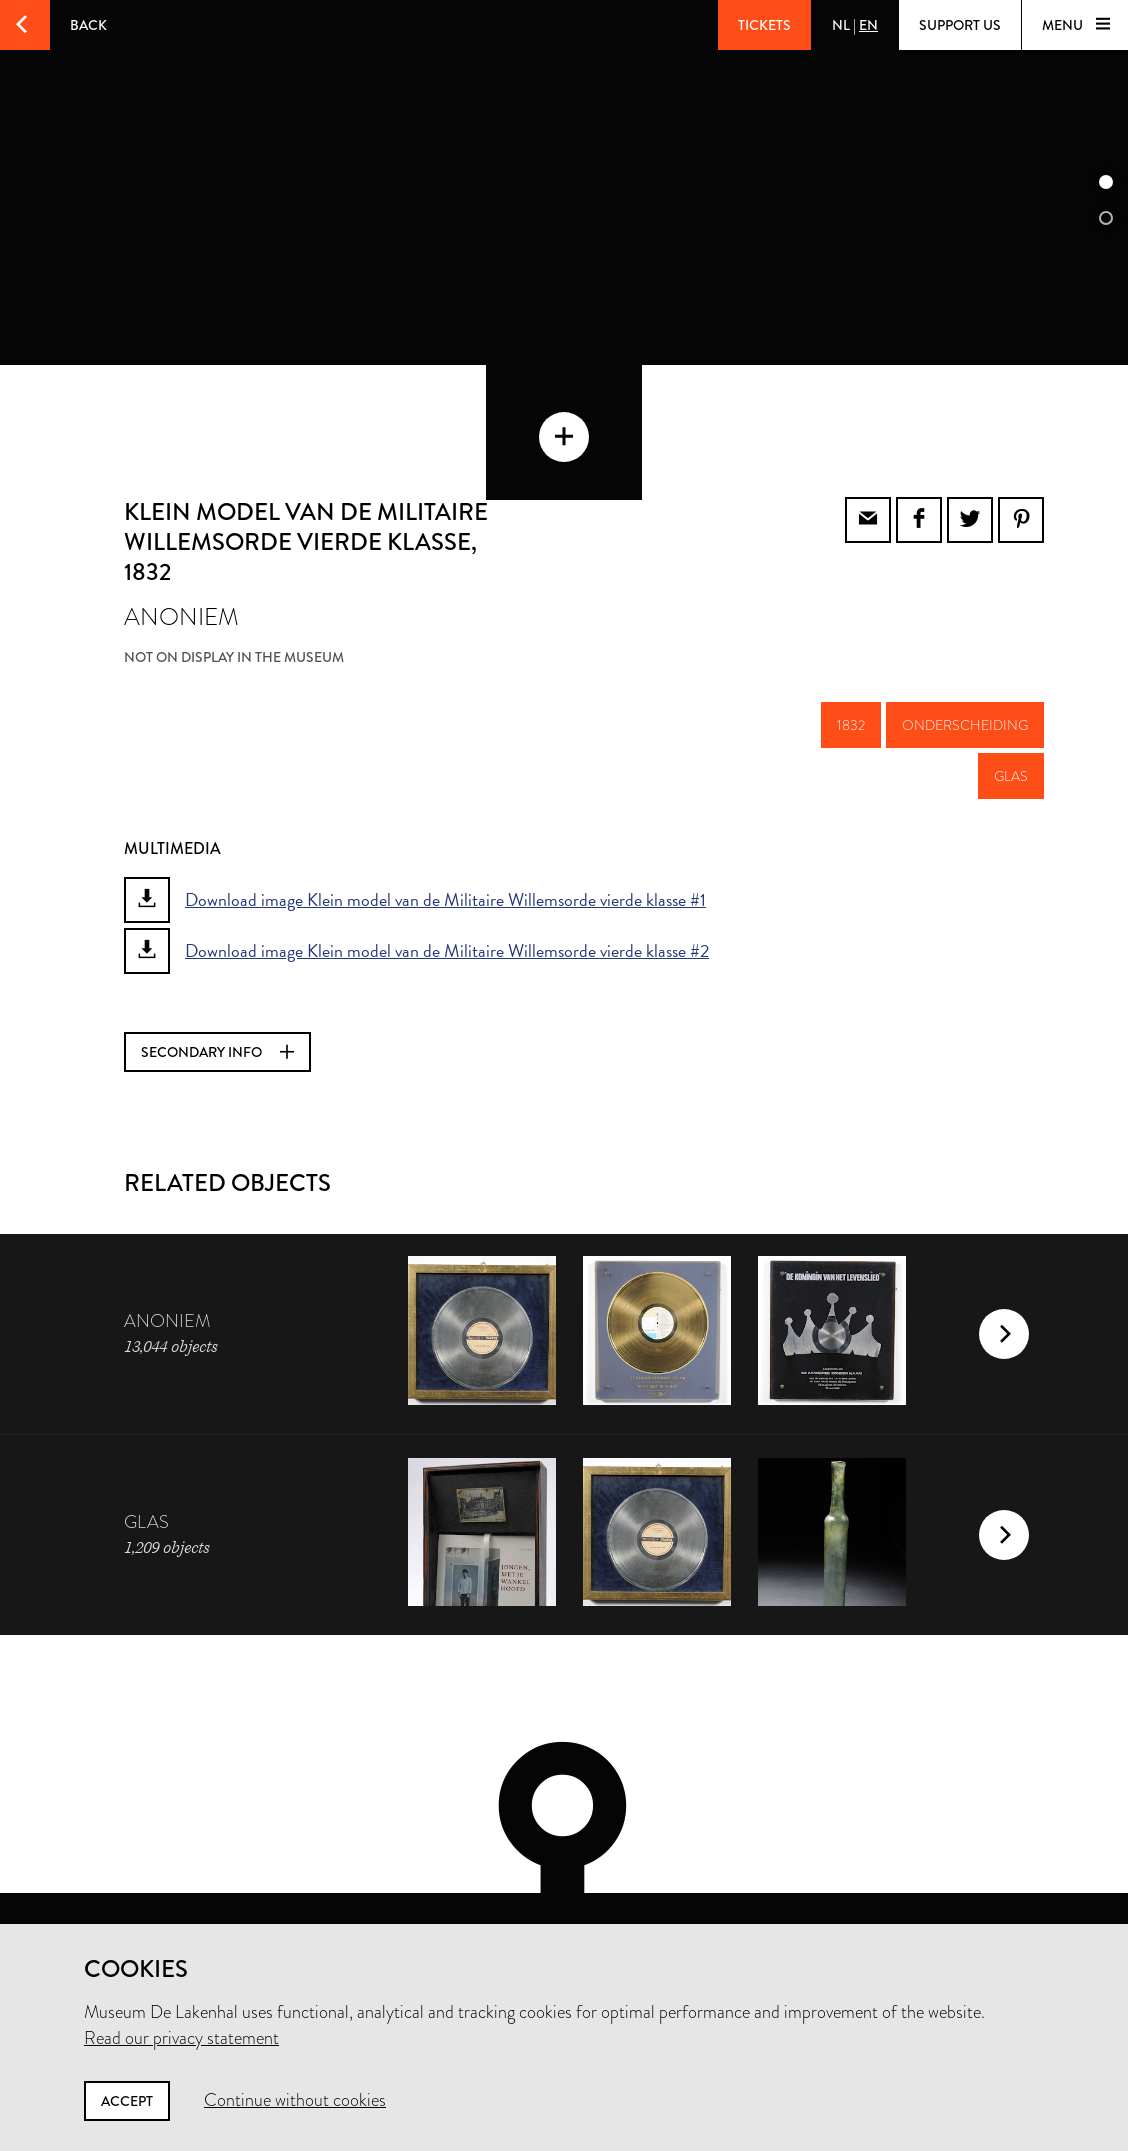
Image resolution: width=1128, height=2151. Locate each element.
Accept (127, 2101)
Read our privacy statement (181, 2038)
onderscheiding (965, 643)
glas (1011, 694)
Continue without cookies (295, 2100)
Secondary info (217, 970)
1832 (851, 643)
